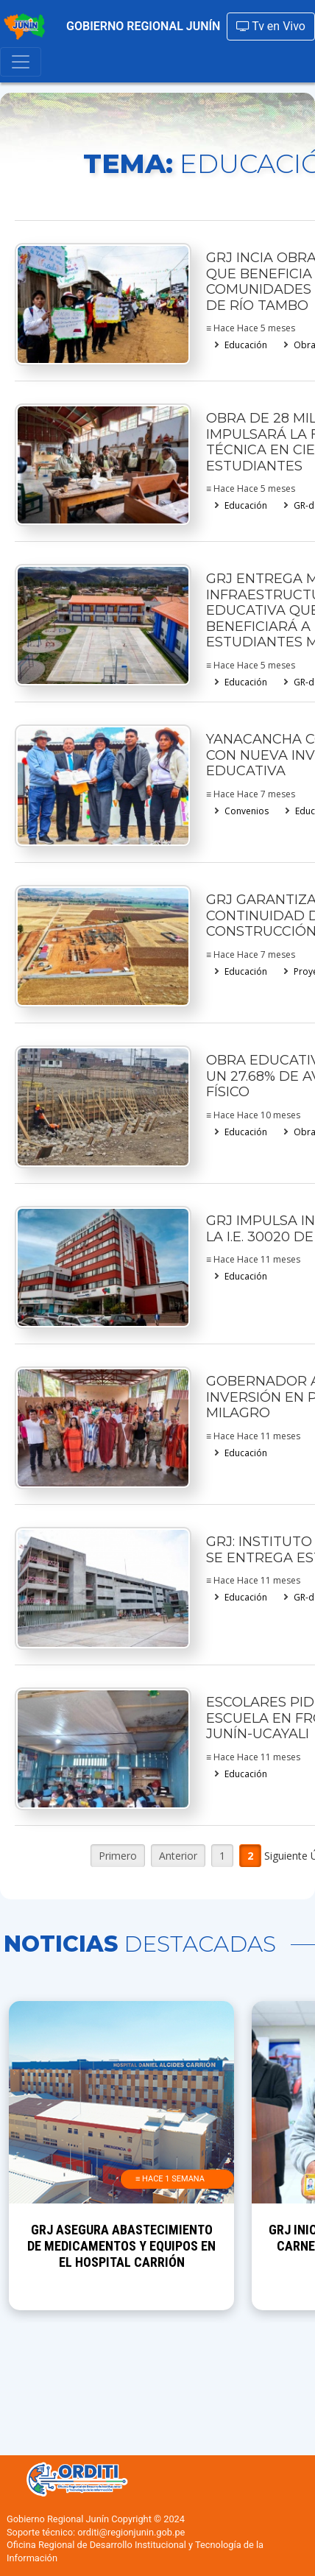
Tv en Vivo (270, 26)
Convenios (246, 811)
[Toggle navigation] (20, 62)
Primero (118, 1856)
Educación (245, 345)
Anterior (178, 1856)
